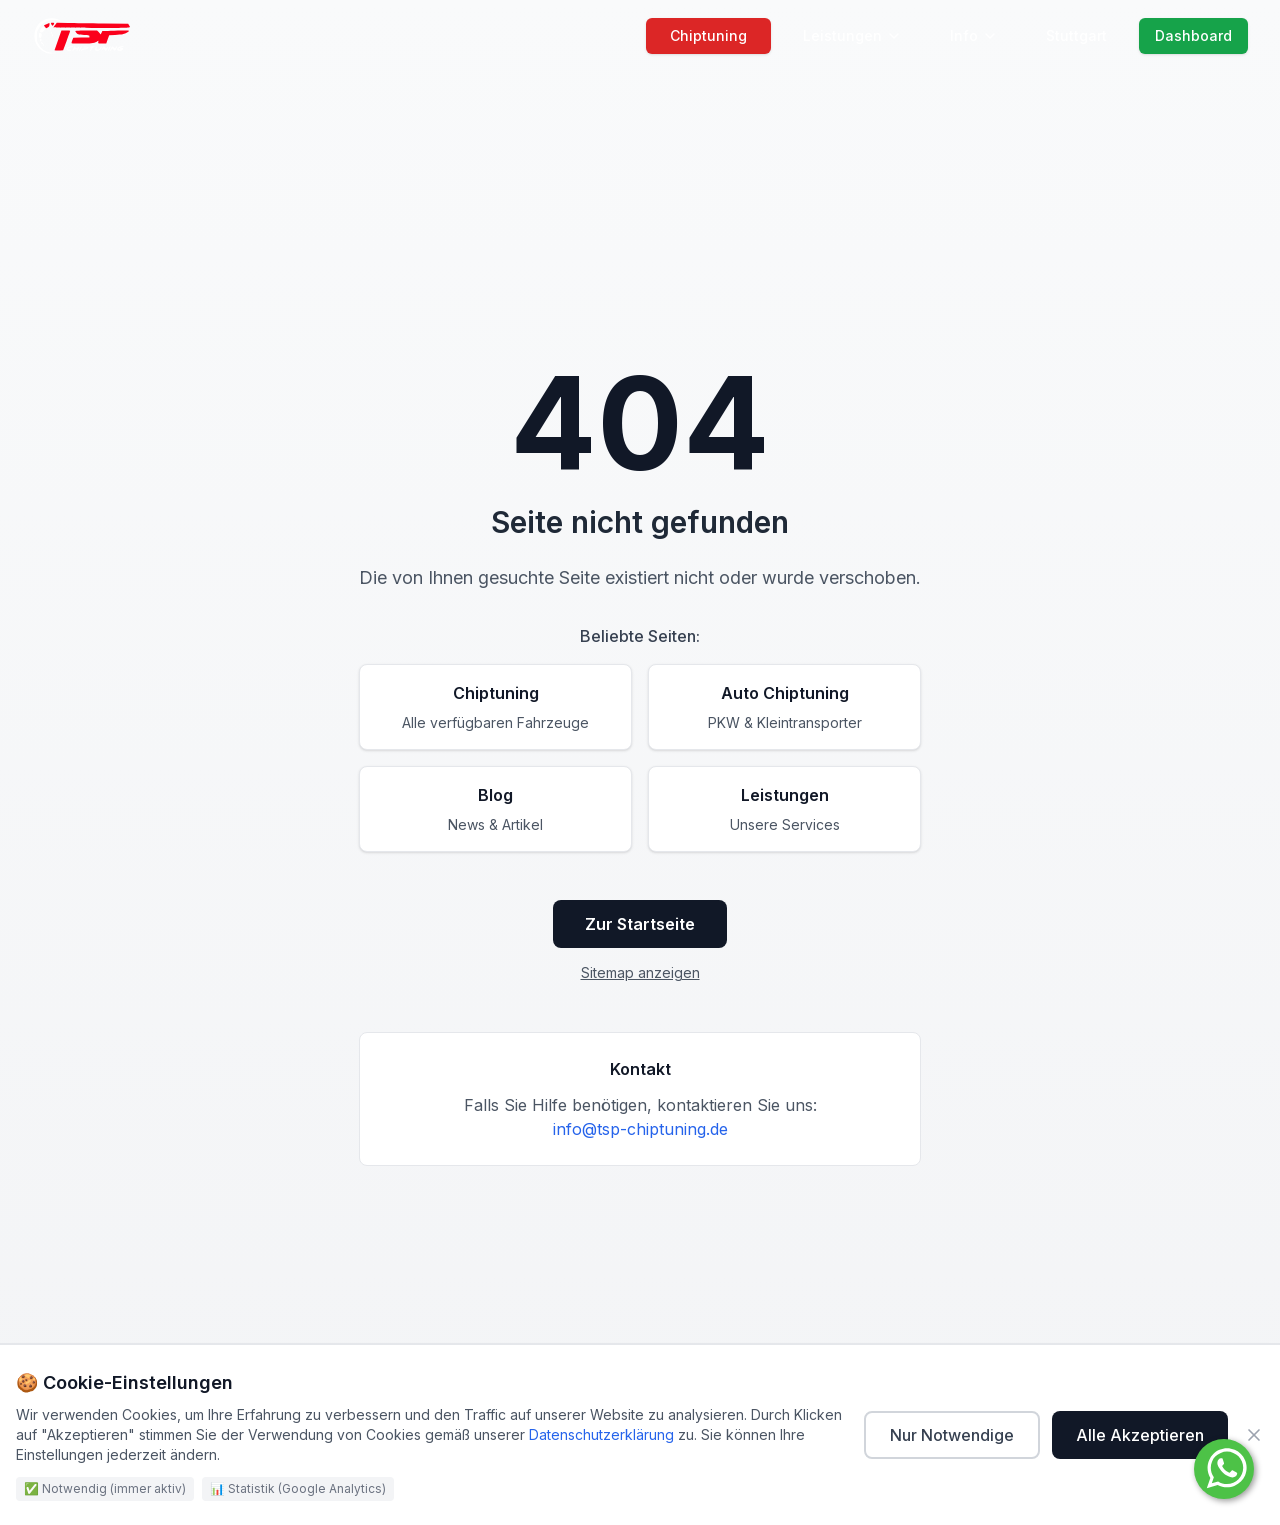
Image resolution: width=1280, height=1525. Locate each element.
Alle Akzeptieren (1140, 1435)
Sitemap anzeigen (640, 972)
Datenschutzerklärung (601, 1434)
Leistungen (852, 35)
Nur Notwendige (952, 1435)
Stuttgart (1076, 35)
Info (974, 35)
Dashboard (1193, 35)
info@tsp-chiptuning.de (640, 1129)
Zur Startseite (640, 924)
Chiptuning (708, 35)
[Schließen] (1254, 1435)
